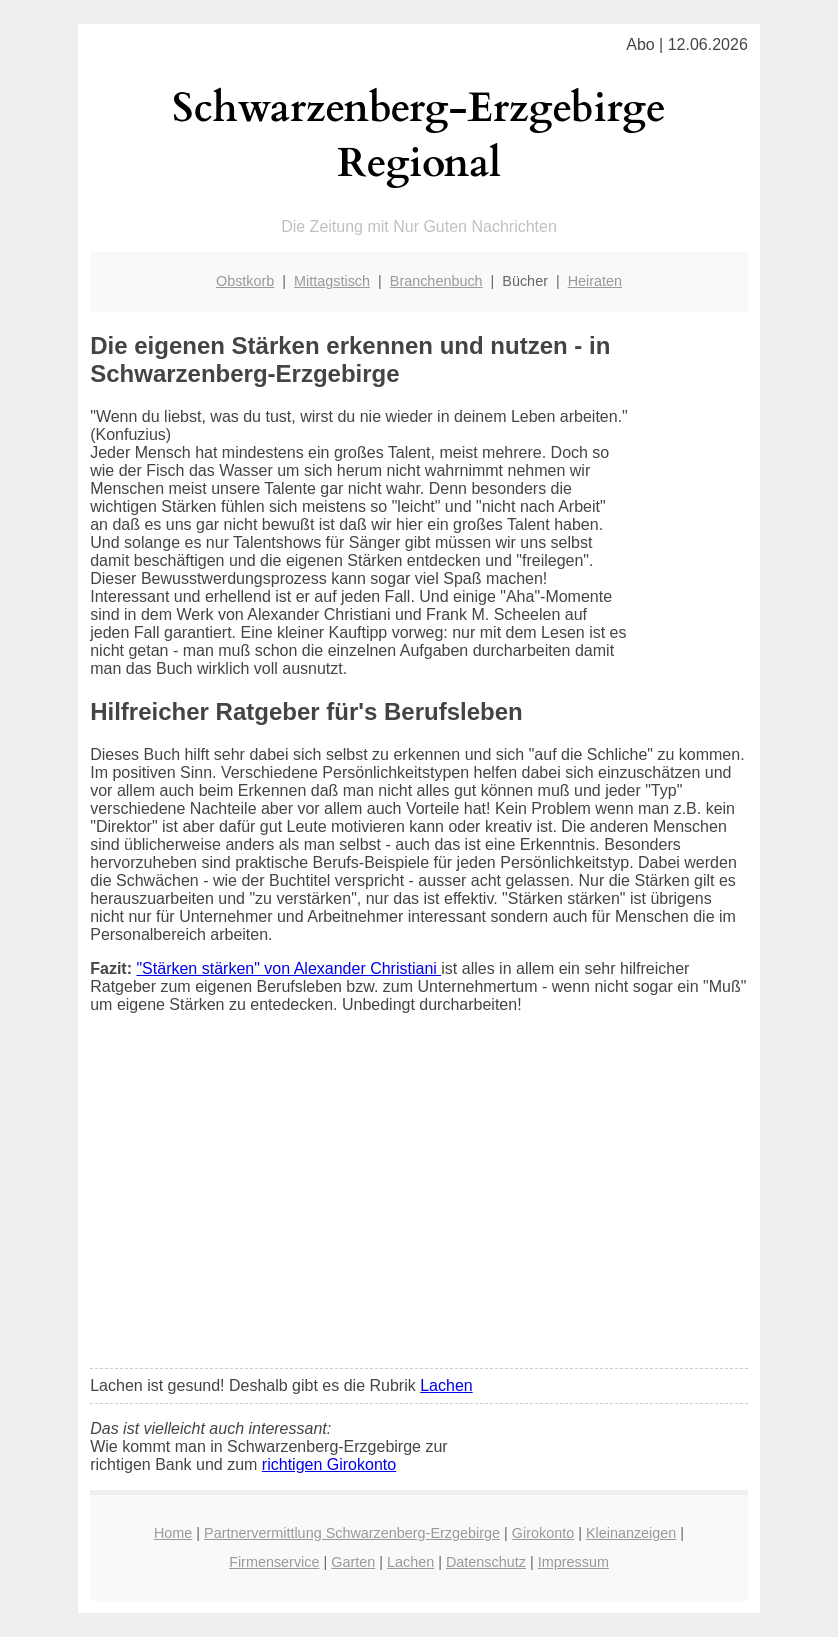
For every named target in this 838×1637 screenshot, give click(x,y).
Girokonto (543, 1533)
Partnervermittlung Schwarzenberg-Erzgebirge (352, 1533)
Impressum (573, 1562)
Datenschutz (486, 1562)
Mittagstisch (332, 281)
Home (173, 1533)
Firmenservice (274, 1562)
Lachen (446, 1385)
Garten (353, 1562)
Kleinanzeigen (631, 1533)
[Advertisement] (419, 1204)
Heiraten (595, 281)
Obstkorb (245, 281)
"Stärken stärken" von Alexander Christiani (288, 968)
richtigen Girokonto (329, 1464)
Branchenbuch (436, 281)
